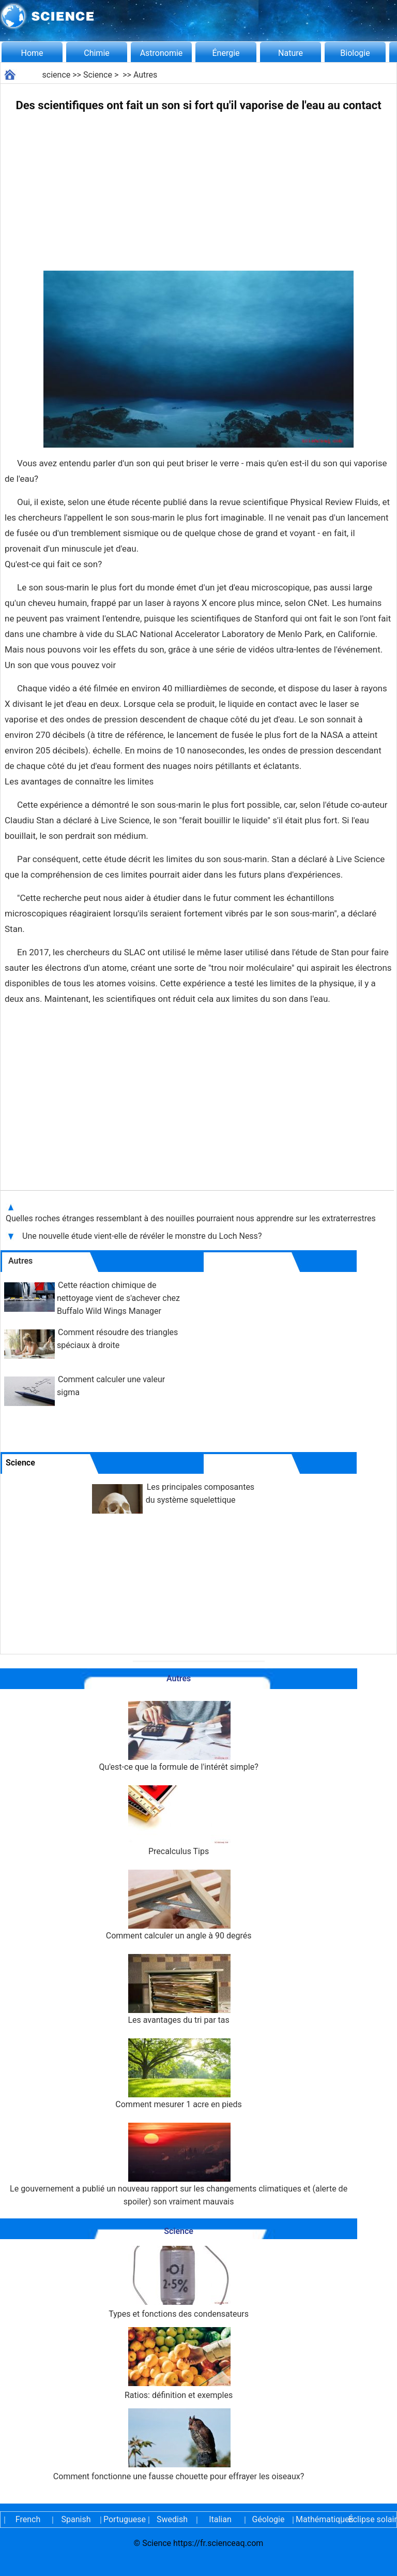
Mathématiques (316, 2519)
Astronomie (161, 53)
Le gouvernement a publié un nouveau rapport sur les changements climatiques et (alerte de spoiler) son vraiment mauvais (178, 2165)
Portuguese (124, 2519)
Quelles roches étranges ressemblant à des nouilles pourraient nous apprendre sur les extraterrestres (192, 1218)
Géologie (268, 2519)
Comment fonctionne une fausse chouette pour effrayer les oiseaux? (178, 2444)
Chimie (97, 53)
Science (97, 75)
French (28, 2519)
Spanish (76, 2519)
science (56, 75)
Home (32, 53)
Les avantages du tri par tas (179, 1989)
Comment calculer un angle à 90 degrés (179, 1905)
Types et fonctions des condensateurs (179, 2282)
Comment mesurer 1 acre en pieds (178, 2073)
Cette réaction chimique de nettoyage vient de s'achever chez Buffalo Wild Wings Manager (118, 1298)
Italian (220, 2519)
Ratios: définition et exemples (179, 2363)
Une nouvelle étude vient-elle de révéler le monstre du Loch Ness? (143, 1236)
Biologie (355, 53)
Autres (145, 75)
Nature (290, 53)
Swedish (172, 2519)
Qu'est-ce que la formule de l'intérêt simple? (178, 1736)
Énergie (225, 53)
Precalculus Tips (179, 1820)
